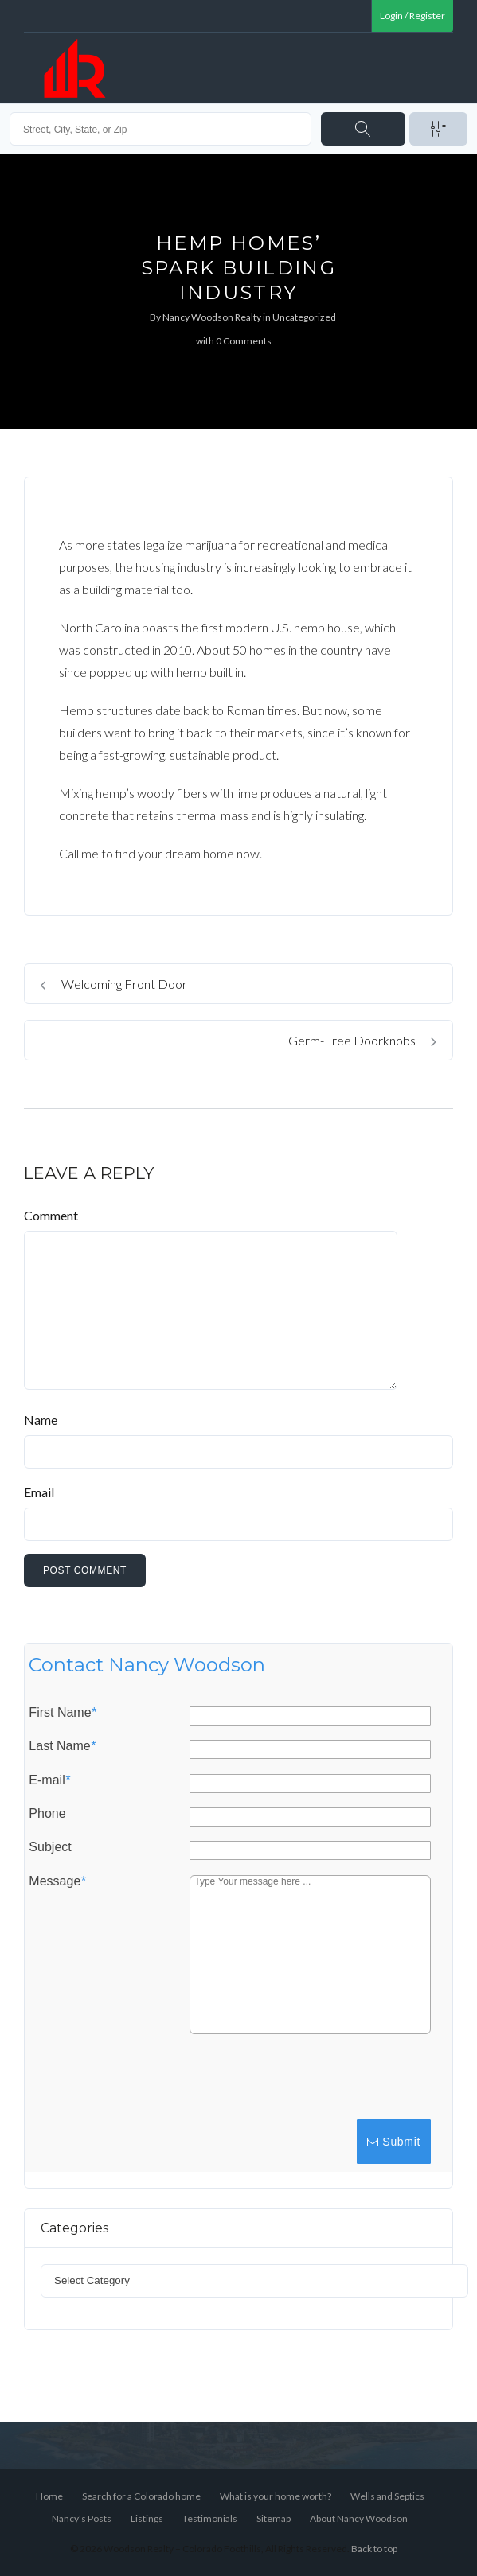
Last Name (62, 1746)
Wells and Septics (387, 2496)
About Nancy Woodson (359, 2518)
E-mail (49, 1779)
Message (57, 1880)
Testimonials (209, 2518)
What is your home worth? (275, 2496)
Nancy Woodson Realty (211, 317)
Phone (47, 1813)
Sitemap (273, 2518)
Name (40, 1419)
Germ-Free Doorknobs (362, 1040)
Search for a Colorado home (141, 2496)
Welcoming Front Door (114, 983)
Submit (393, 2141)
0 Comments (244, 341)
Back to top (374, 2549)
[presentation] (312, 2084)
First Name (62, 1712)
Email (39, 1492)
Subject (50, 1847)
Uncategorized (304, 317)
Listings (147, 2518)
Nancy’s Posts (81, 2518)
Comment (51, 1215)
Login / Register (412, 15)
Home (49, 2496)
